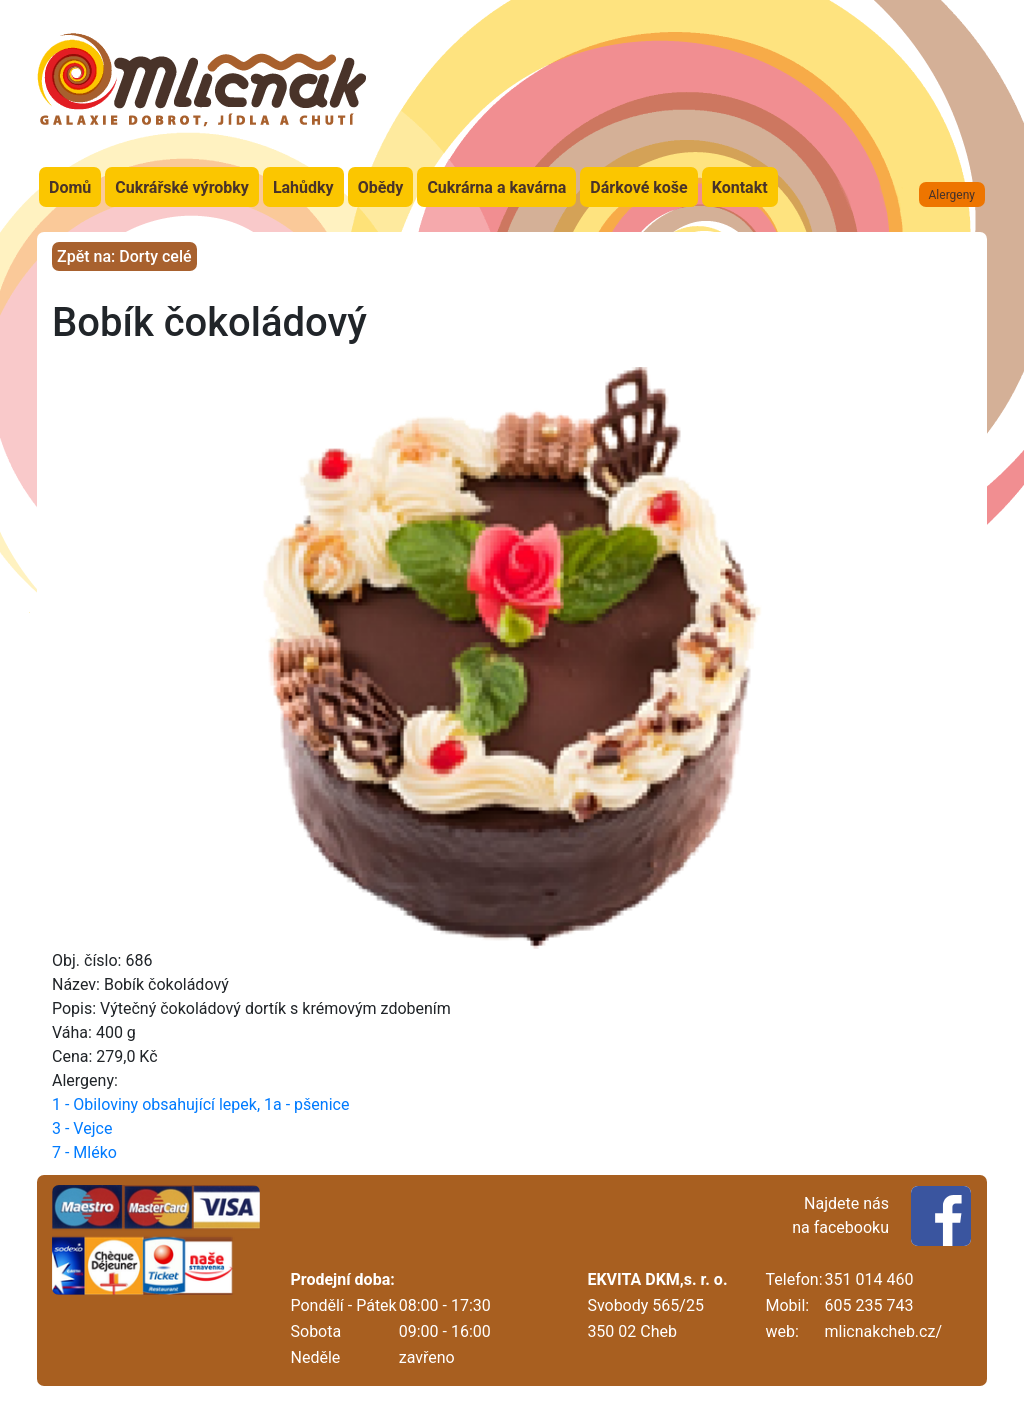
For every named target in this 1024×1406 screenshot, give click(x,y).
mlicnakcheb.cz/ (883, 1331)
